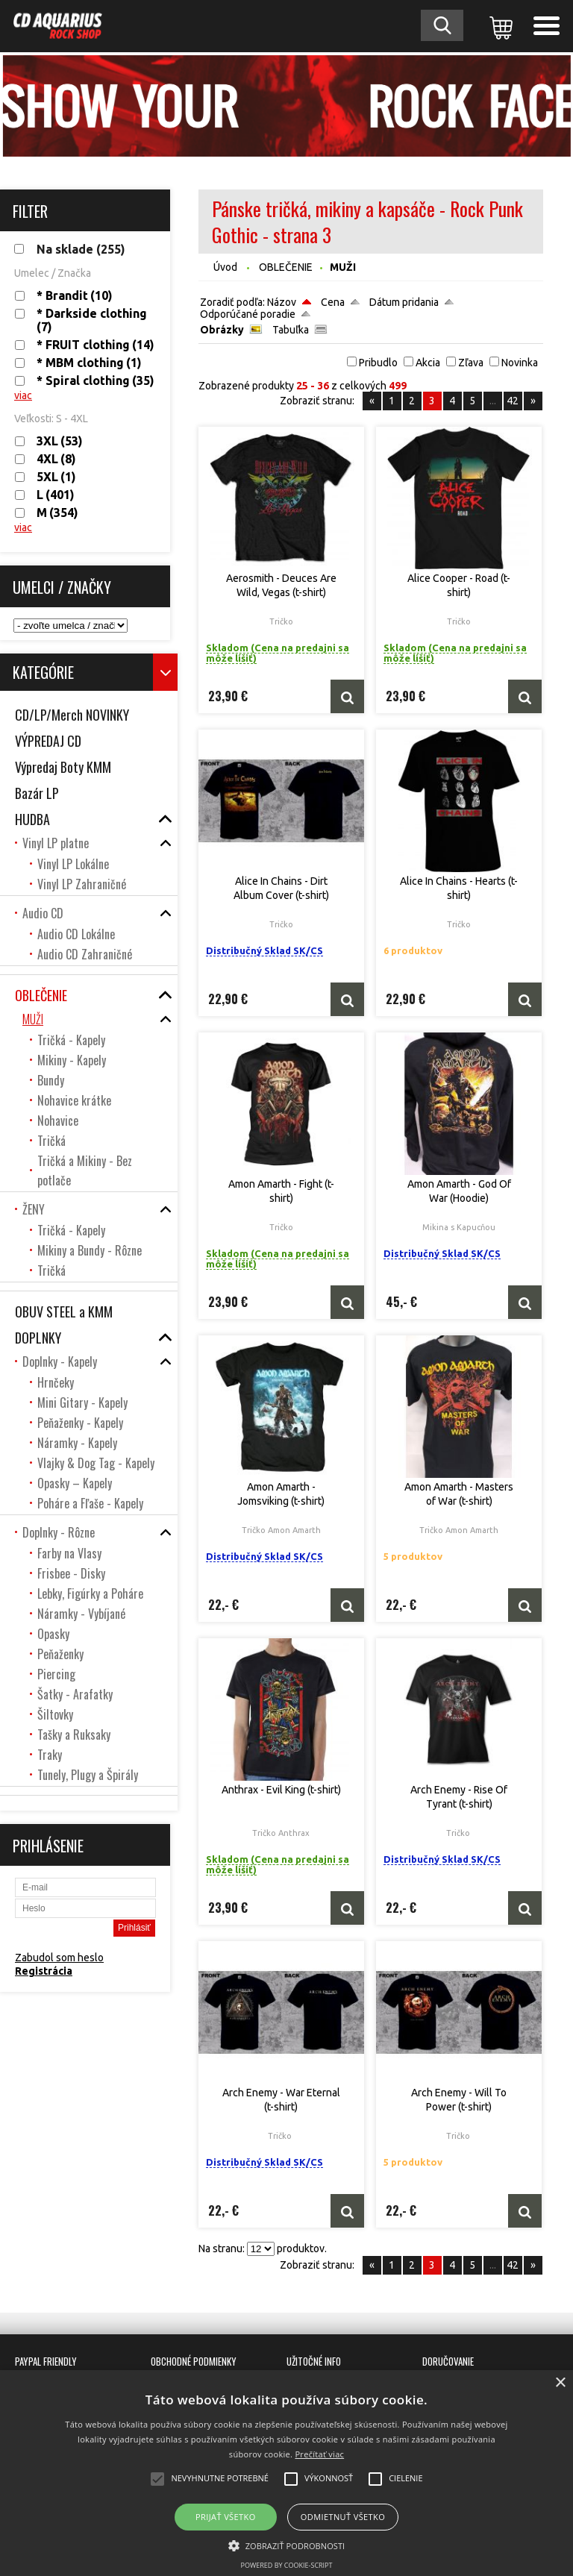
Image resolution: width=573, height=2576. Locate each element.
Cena (333, 302)
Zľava (470, 363)
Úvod (225, 267)
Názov (281, 302)
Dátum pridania (404, 302)
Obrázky (222, 330)
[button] (286, 2544)
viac (23, 395)
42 (513, 401)
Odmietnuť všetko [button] (343, 2516)
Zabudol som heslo (59, 1958)
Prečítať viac (319, 2454)
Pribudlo (378, 363)
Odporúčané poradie (247, 314)
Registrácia (43, 1971)
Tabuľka (290, 330)
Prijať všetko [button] (225, 2516)
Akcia (428, 363)
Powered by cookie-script (287, 2565)
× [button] (560, 2383)
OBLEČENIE (286, 267)
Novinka (519, 363)
